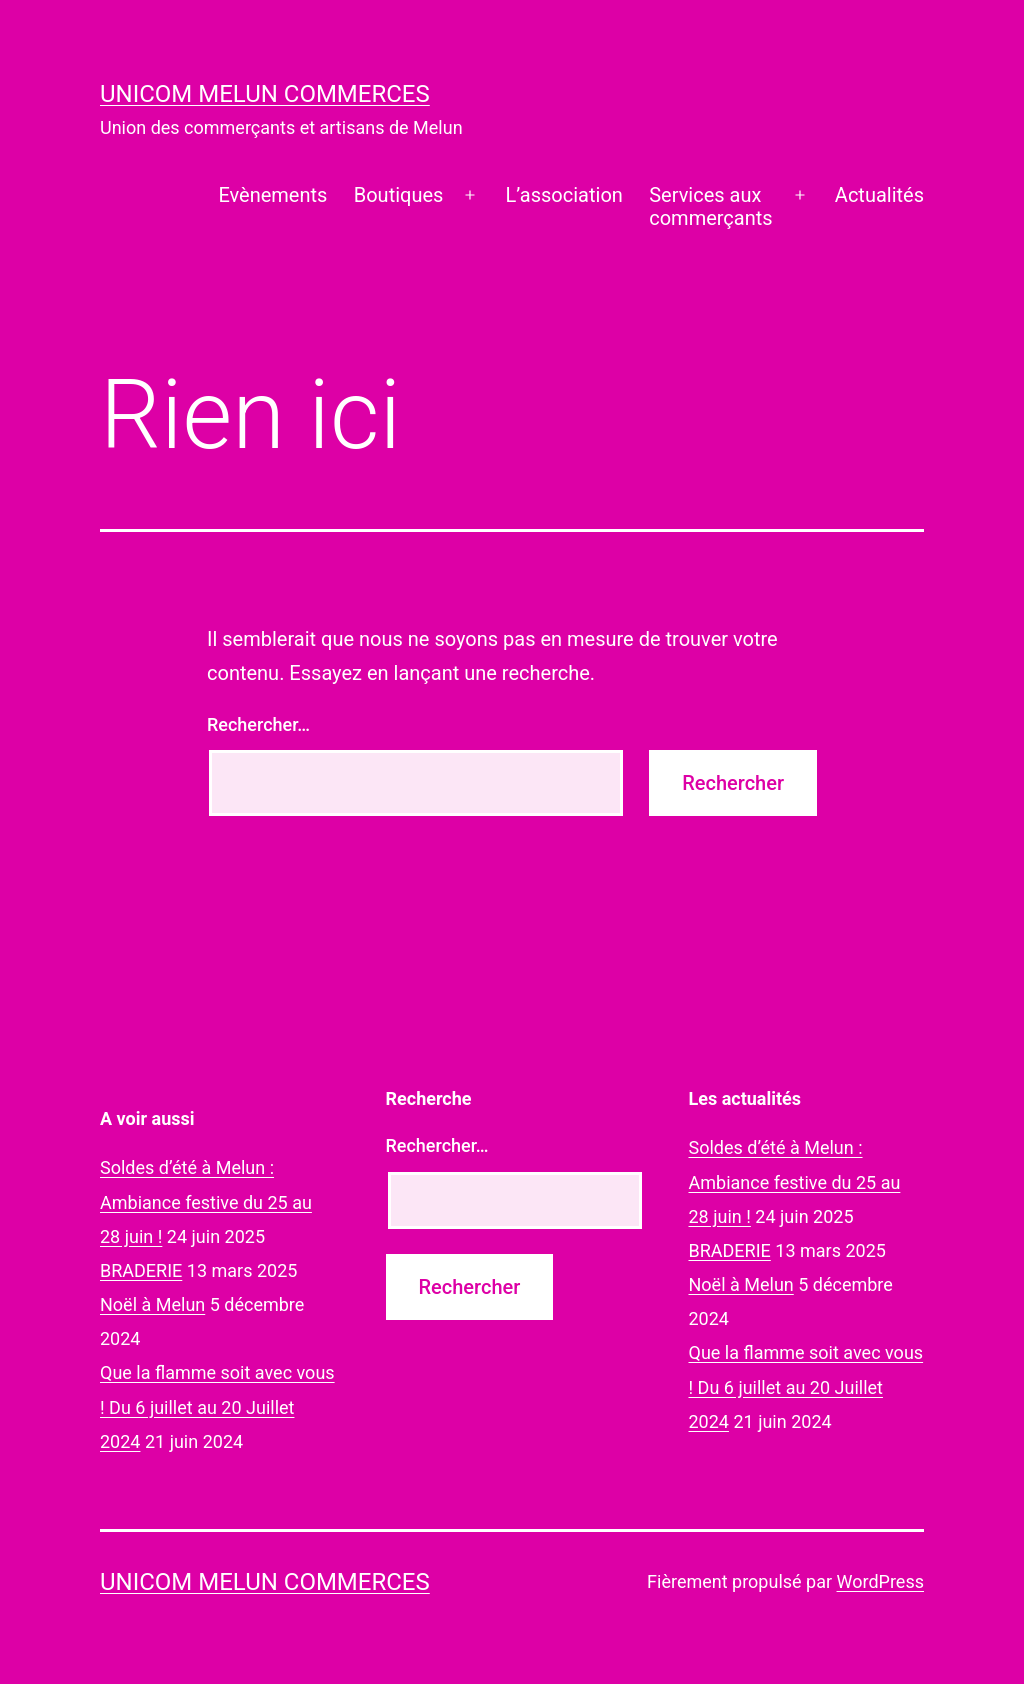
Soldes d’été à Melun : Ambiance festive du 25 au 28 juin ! (206, 1201)
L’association (564, 195)
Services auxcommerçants (710, 206)
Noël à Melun (152, 1304)
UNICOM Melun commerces (265, 94)
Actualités (879, 195)
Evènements (272, 195)
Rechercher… (258, 724)
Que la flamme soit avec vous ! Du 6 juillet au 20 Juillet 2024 (217, 1406)
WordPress (880, 1581)
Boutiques (399, 195)
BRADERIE (141, 1270)
